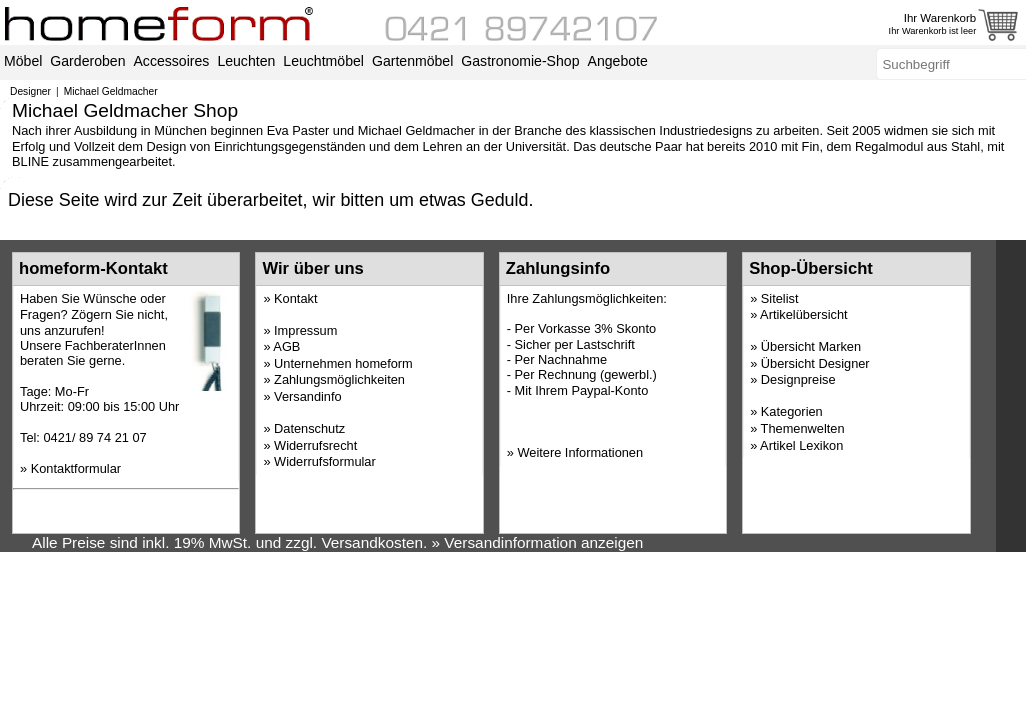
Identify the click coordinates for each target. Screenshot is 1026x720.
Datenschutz (309, 428)
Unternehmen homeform (343, 363)
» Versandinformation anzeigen (538, 542)
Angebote (618, 61)
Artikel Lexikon (801, 445)
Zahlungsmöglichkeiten (339, 379)
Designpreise (798, 379)
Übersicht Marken (811, 346)
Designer (30, 91)
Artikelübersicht (803, 314)
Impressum (305, 330)
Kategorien (792, 411)
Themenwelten (803, 428)
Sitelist (780, 298)
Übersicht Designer (815, 363)
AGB (286, 346)
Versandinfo (308, 396)
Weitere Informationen (580, 452)
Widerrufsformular (325, 461)
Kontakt (295, 298)
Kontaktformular (76, 468)
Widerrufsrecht (315, 445)
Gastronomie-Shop (520, 61)
